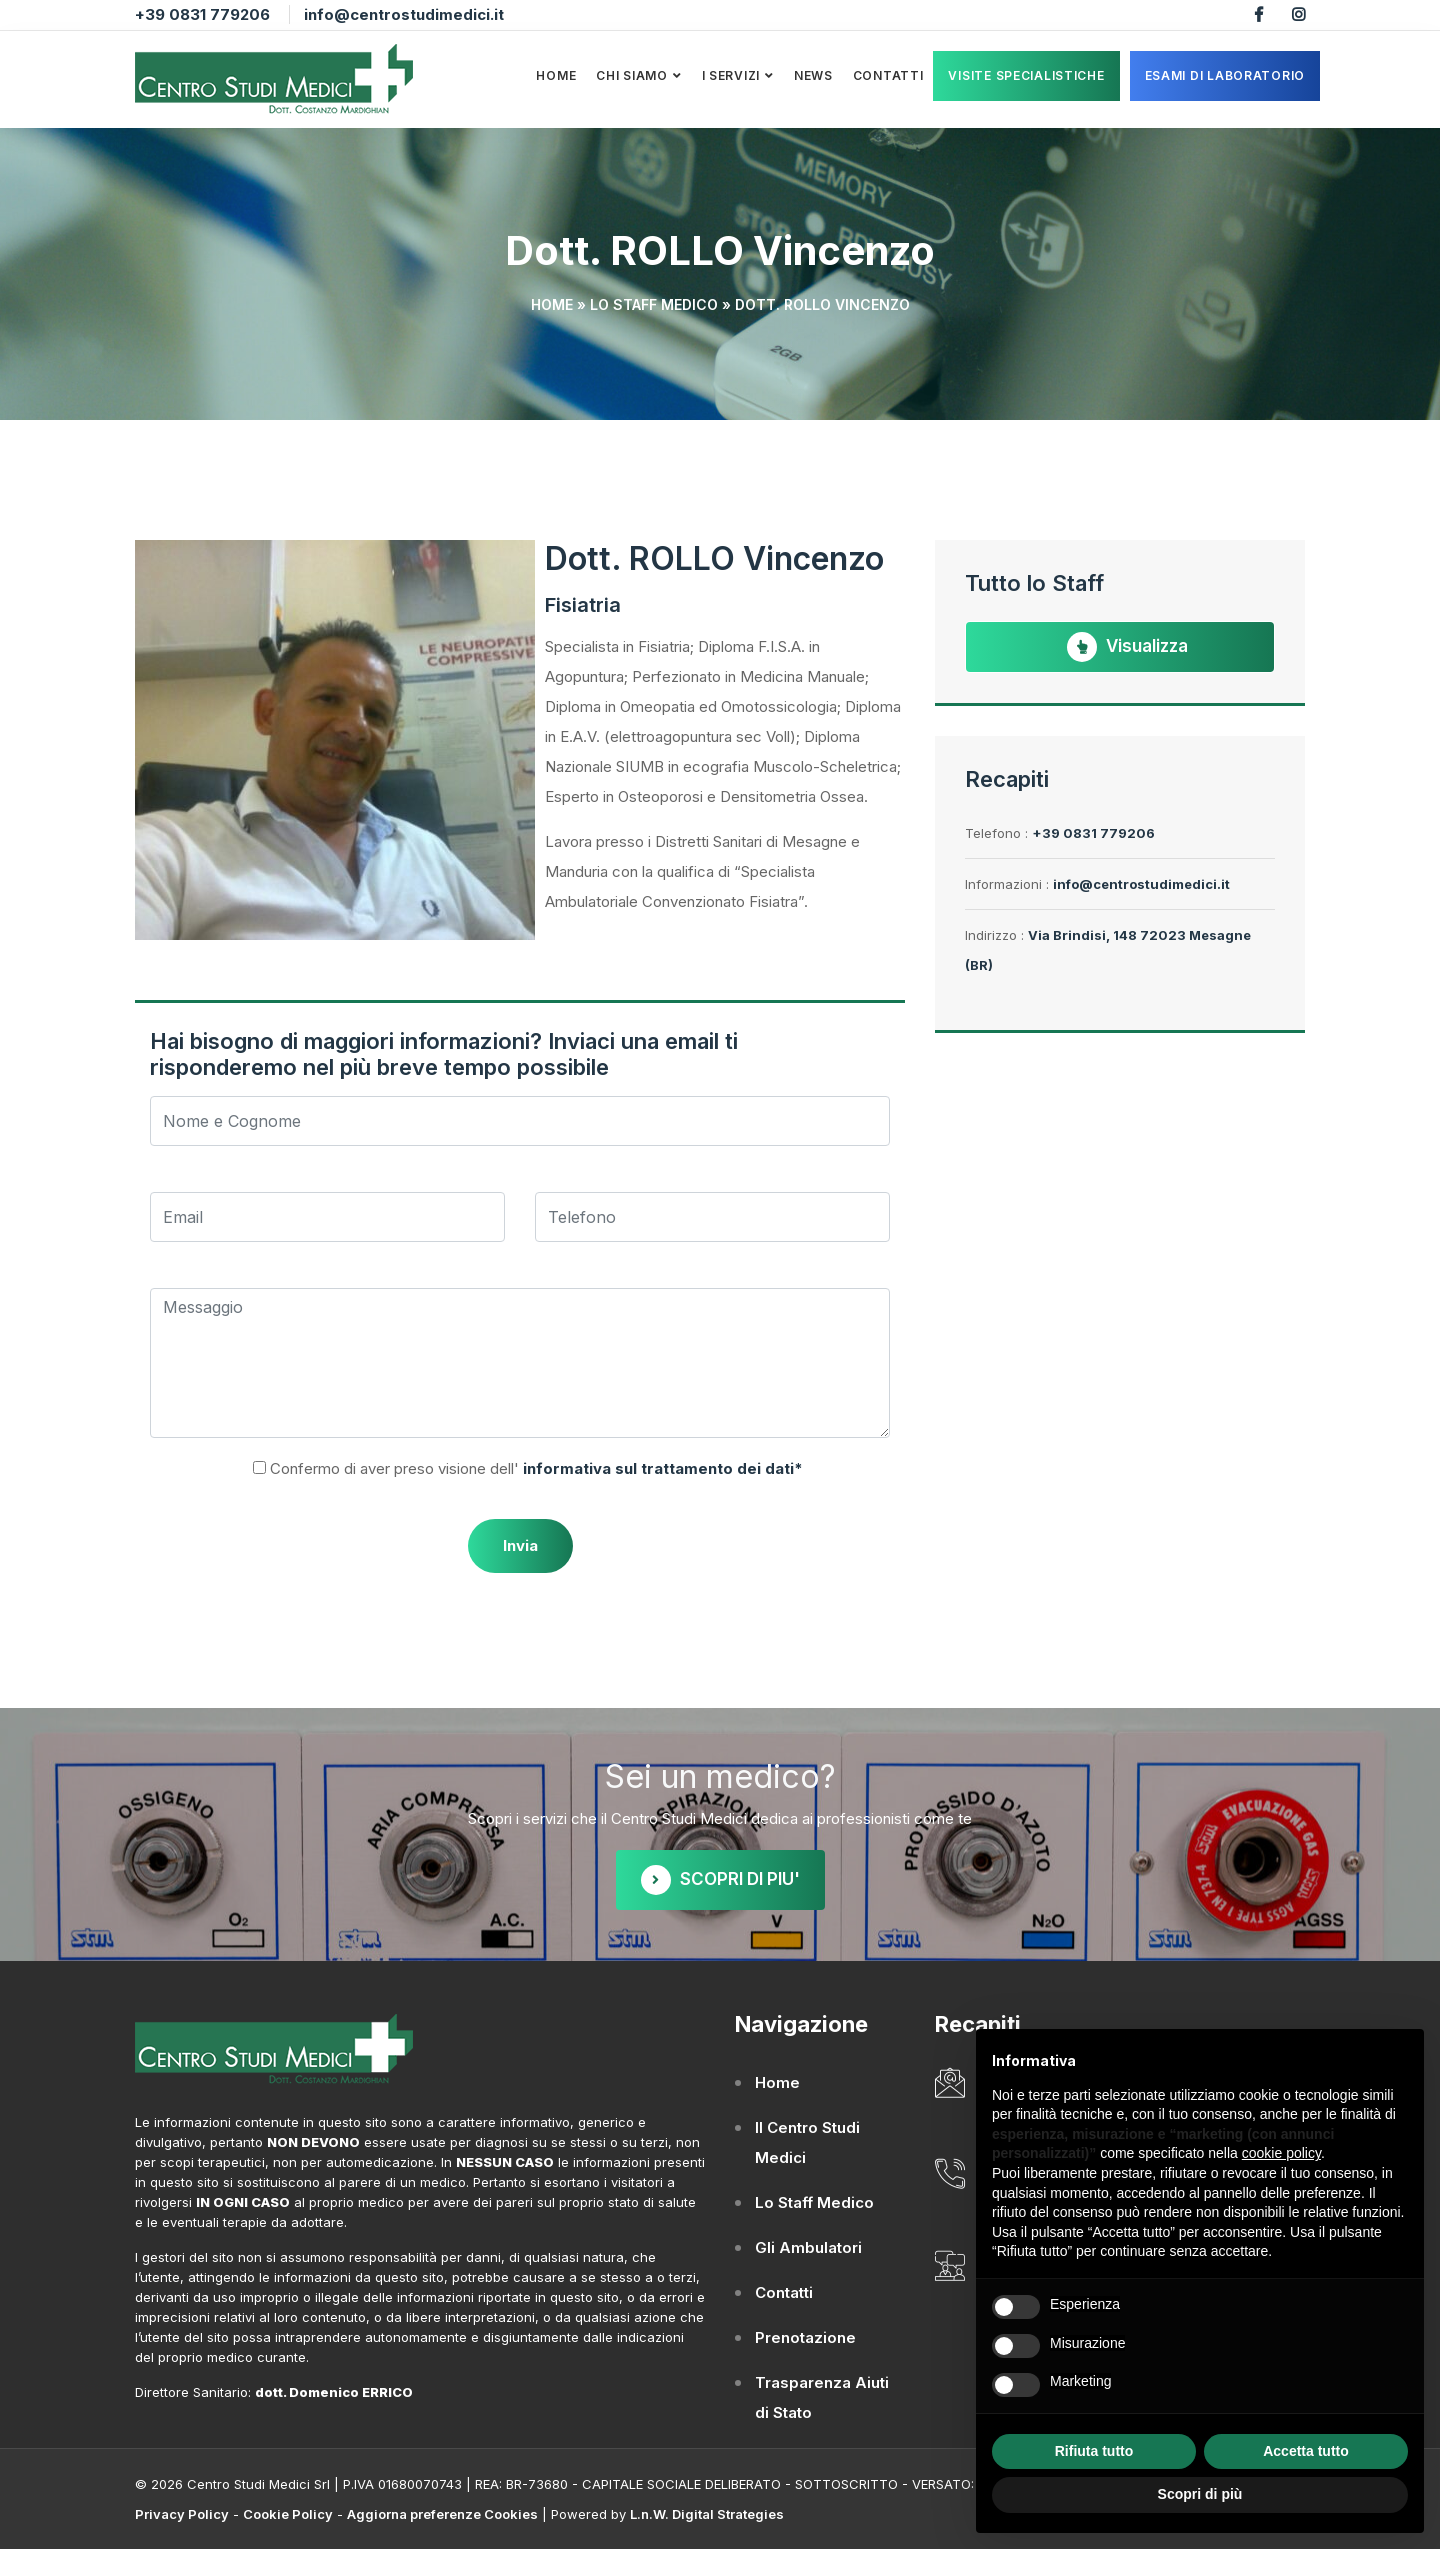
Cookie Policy (288, 2514)
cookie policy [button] (1281, 2153)
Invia (520, 1545)
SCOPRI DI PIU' (720, 1880)
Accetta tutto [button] (1306, 2451)
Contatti (888, 75)
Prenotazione (805, 2337)
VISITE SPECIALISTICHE (1026, 75)
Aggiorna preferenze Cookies (442, 2514)
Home (556, 75)
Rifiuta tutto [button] (1094, 2451)
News (813, 75)
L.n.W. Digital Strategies (707, 2514)
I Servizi (731, 75)
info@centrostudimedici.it (404, 14)
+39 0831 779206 (202, 14)
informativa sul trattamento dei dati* (661, 1468)
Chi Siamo (631, 75)
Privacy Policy (182, 2514)
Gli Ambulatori (808, 2247)
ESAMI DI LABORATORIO (1225, 75)
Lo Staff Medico (654, 304)
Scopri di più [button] (1200, 2494)
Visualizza (1127, 647)
